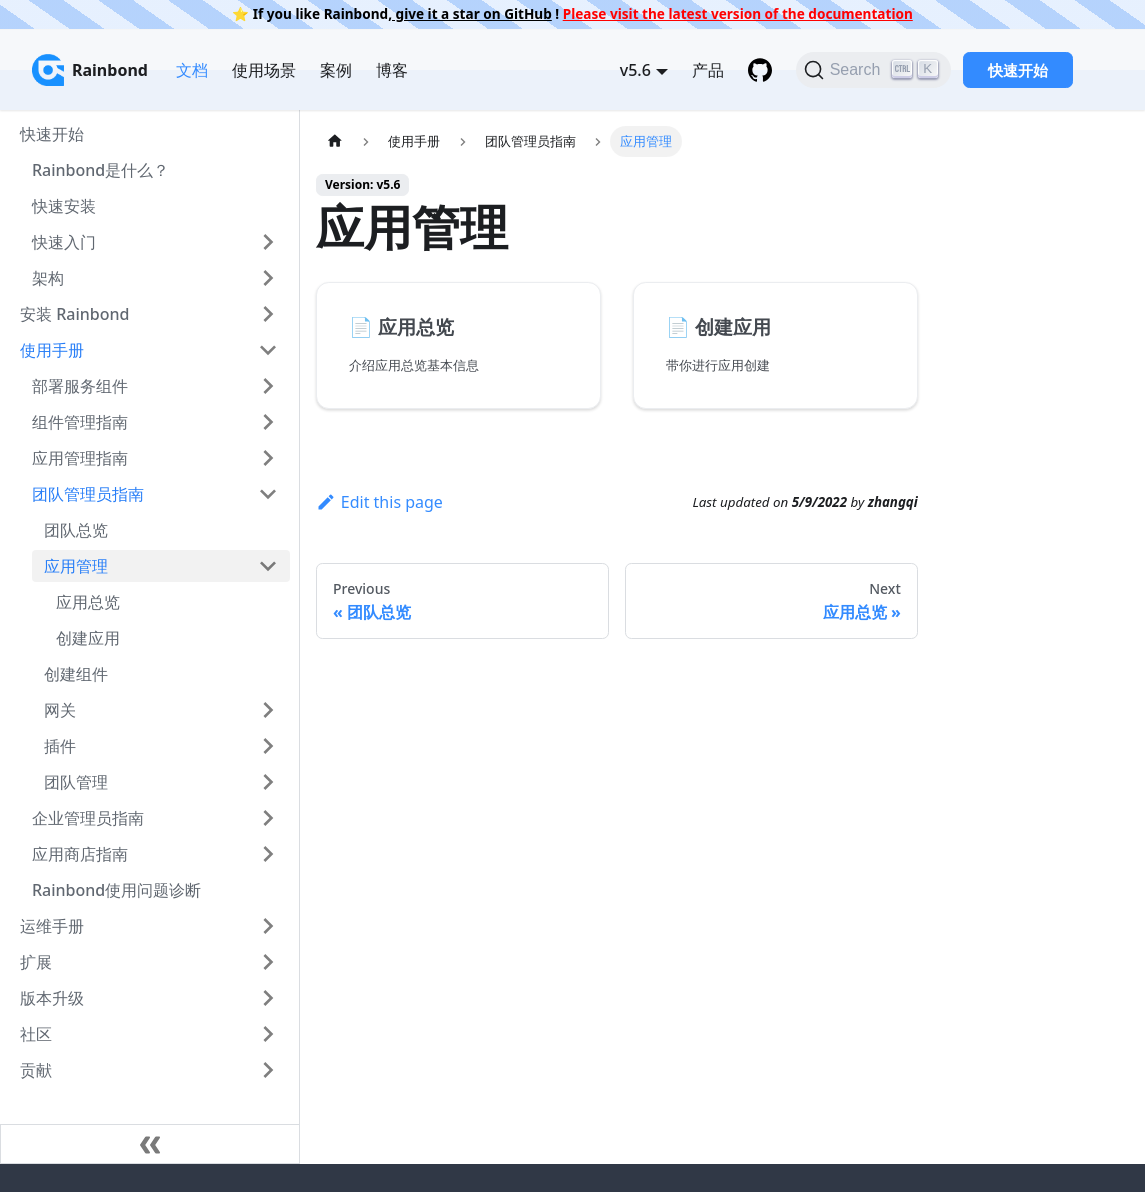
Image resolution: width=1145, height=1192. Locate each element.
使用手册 (52, 350)
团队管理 (76, 782)
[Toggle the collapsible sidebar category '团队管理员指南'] (268, 494)
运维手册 (52, 926)
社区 (36, 1034)
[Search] (873, 70)
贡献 (36, 1070)
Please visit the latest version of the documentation (738, 13)
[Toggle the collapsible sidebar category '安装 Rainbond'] (268, 314)
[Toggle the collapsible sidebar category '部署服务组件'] (268, 386)
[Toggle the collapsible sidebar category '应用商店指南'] (268, 854)
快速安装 (64, 206)
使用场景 (264, 70)
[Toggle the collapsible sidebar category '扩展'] (268, 962)
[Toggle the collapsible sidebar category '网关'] (268, 710)
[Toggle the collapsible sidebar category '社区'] (268, 1034)
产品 (708, 70)
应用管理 (76, 566)
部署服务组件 (80, 386)
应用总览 (88, 602)
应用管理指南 (80, 458)
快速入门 (64, 242)
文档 (192, 70)
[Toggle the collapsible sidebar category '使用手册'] (268, 350)
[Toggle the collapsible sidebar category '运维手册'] (268, 926)
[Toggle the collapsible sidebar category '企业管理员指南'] (268, 818)
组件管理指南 (80, 422)
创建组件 (76, 674)
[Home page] (335, 141)
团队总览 (76, 530)
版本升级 (52, 998)
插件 (60, 746)
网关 (60, 710)
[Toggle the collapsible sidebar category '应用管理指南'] (268, 458)
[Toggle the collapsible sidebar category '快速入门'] (268, 242)
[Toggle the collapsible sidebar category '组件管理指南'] (268, 422)
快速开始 (1018, 70)
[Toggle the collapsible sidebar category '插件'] (268, 746)
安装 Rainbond (74, 314)
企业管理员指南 (88, 818)
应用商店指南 (80, 854)
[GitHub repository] (760, 70)
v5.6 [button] (635, 70)
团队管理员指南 (88, 494)
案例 (336, 70)
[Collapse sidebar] (150, 1144)
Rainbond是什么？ (100, 170)
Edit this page (379, 502)
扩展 (36, 962)
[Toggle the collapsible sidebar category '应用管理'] (268, 566)
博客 (392, 70)
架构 (48, 278)
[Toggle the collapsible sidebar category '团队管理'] (268, 782)
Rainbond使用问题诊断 (116, 890)
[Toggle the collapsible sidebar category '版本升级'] (268, 998)
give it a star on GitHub (472, 13)
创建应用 (88, 638)
